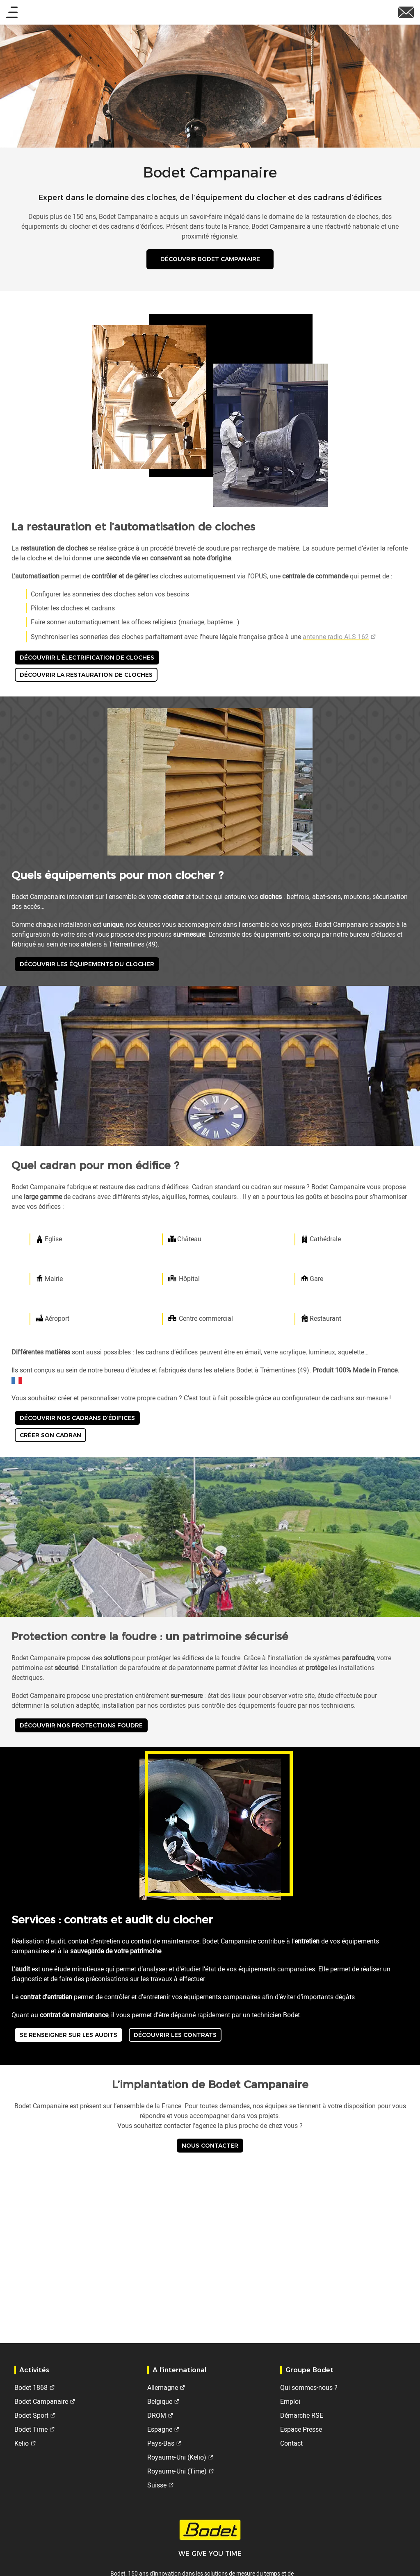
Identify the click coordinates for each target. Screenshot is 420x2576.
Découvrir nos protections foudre (81, 1728)
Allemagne (162, 2387)
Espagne (159, 2429)
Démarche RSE (301, 2415)
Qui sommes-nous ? (309, 2387)
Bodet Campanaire (41, 2401)
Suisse (157, 2485)
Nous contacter (210, 2148)
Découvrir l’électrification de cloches (87, 660)
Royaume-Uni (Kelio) (176, 2457)
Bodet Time (31, 2429)
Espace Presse (301, 2429)
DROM (156, 2415)
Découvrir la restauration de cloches (86, 677)
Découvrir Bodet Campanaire (210, 260)
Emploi (290, 2401)
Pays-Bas (160, 2443)
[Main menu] (12, 13)
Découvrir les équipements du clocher (87, 967)
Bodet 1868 (31, 2387)
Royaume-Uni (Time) (177, 2471)
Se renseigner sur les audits (68, 2037)
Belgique (159, 2401)
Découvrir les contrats (175, 2037)
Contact (291, 2443)
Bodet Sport (31, 2415)
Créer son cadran (50, 1438)
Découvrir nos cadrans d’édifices (77, 1421)
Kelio (21, 2443)
